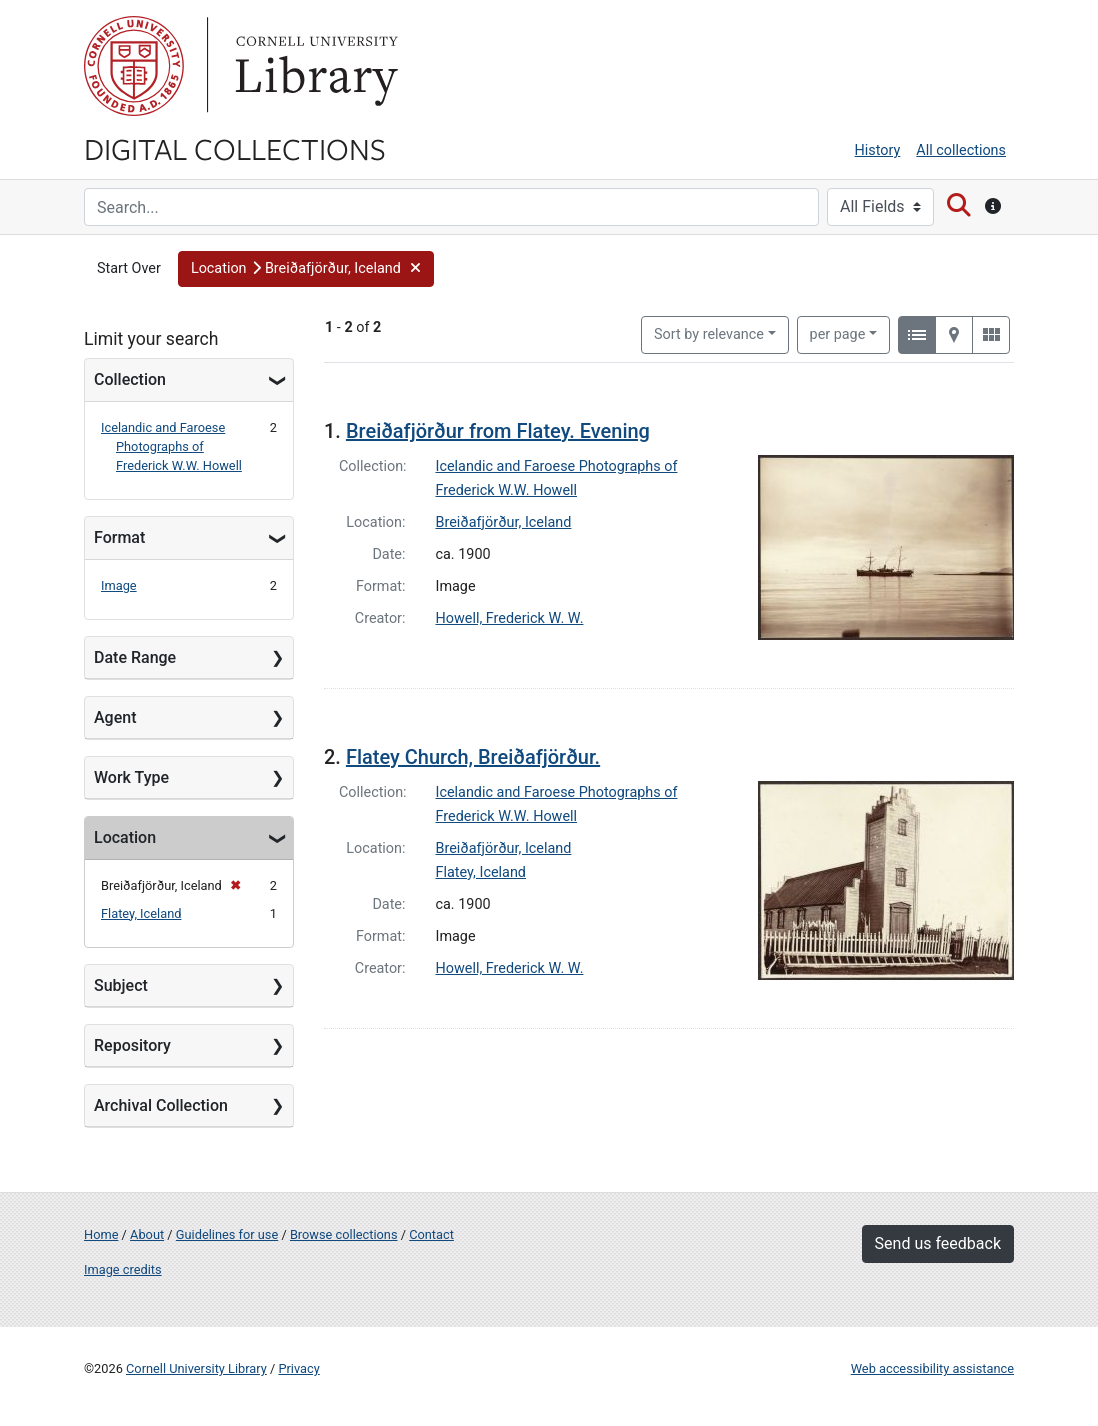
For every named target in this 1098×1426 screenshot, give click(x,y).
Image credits (123, 1269)
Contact (431, 1234)
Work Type (131, 777)
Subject (121, 985)
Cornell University (134, 66)
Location (125, 837)
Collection (130, 379)
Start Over (129, 268)
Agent (115, 717)
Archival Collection (161, 1105)
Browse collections (344, 1234)
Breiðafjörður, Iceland (504, 522)
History (878, 150)
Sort (709, 334)
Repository (132, 1045)
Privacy (298, 1368)
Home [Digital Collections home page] (101, 1234)
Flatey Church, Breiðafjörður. (473, 757)
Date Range (135, 657)
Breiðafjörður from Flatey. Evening (498, 431)
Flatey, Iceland (141, 913)
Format (119, 537)
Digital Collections (235, 148)
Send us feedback (938, 1243)
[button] (306, 269)
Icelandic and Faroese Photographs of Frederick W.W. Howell (171, 446)
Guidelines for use (227, 1234)
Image (119, 585)
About (147, 1234)
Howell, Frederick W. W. (510, 618)
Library (314, 66)
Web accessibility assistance (932, 1368)
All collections (961, 150)
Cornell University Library (196, 1368)
